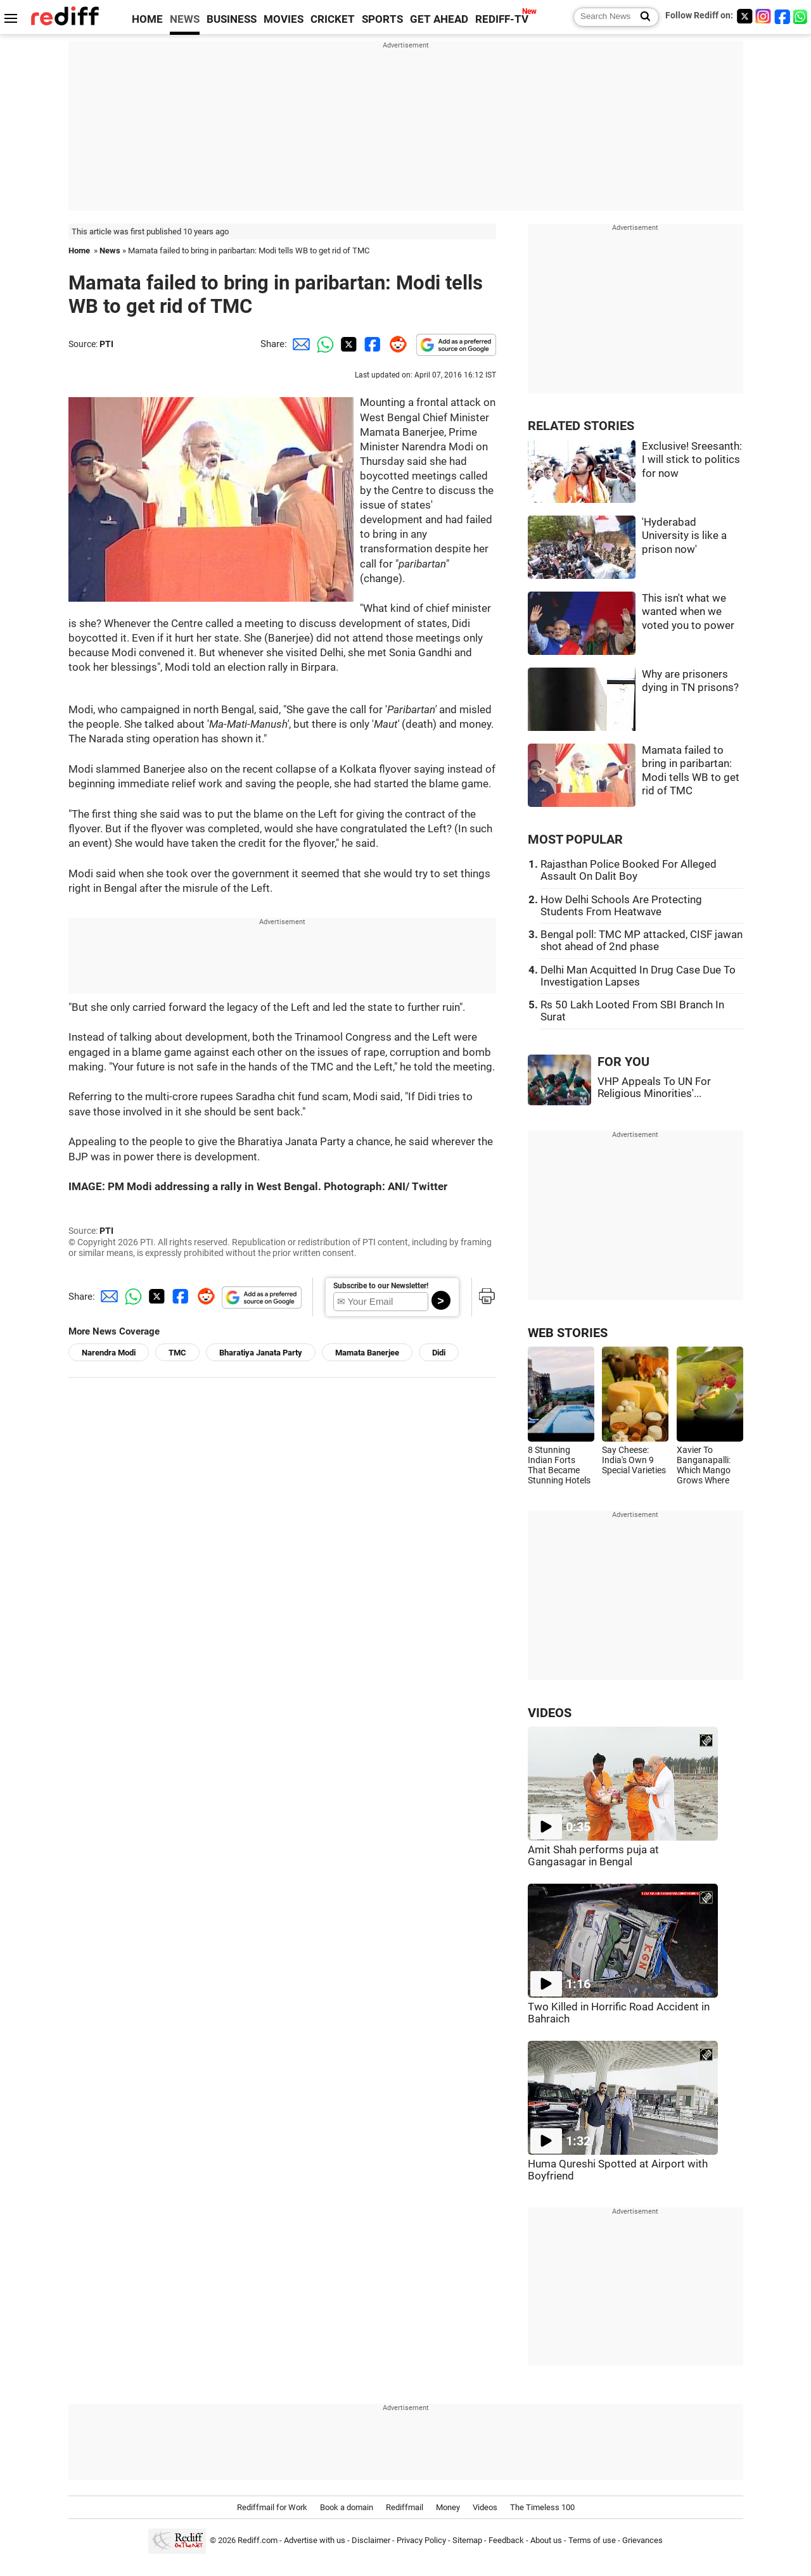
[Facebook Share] (371, 344)
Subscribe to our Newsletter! (380, 1285)
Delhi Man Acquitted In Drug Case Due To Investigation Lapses (638, 976)
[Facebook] (782, 16)
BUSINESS (232, 19)
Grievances (642, 2540)
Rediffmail (404, 2507)
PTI (106, 344)
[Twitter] (744, 16)
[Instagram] (763, 16)
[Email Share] (299, 344)
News (109, 250)
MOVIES (283, 19)
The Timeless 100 (542, 2507)
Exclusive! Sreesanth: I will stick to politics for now (692, 459)
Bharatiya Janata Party (260, 1352)
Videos (485, 2507)
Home (79, 250)
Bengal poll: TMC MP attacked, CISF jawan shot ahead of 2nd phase (641, 941)
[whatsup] (801, 16)
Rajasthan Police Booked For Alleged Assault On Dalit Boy (628, 870)
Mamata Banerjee (367, 1352)
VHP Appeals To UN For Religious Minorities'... (654, 1087)
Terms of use (592, 2540)
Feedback (506, 2540)
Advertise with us (314, 2540)
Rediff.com (258, 2540)
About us (546, 2540)
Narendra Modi (109, 1352)
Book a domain (346, 2507)
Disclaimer (371, 2540)
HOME (147, 19)
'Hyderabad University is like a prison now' (684, 535)
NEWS (185, 19)
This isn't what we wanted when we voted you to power (688, 611)
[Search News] (641, 17)
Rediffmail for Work (272, 2507)
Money (448, 2507)
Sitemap (467, 2540)
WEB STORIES (568, 1333)
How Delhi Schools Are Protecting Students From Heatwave (621, 906)
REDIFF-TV (501, 19)
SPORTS (382, 19)
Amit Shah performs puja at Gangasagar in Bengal (593, 1856)
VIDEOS (550, 1713)
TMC (177, 1352)
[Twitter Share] (347, 344)
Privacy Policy (421, 2540)
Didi (438, 1352)
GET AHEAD (439, 19)
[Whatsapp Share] (323, 344)
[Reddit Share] (395, 344)
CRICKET (332, 19)
